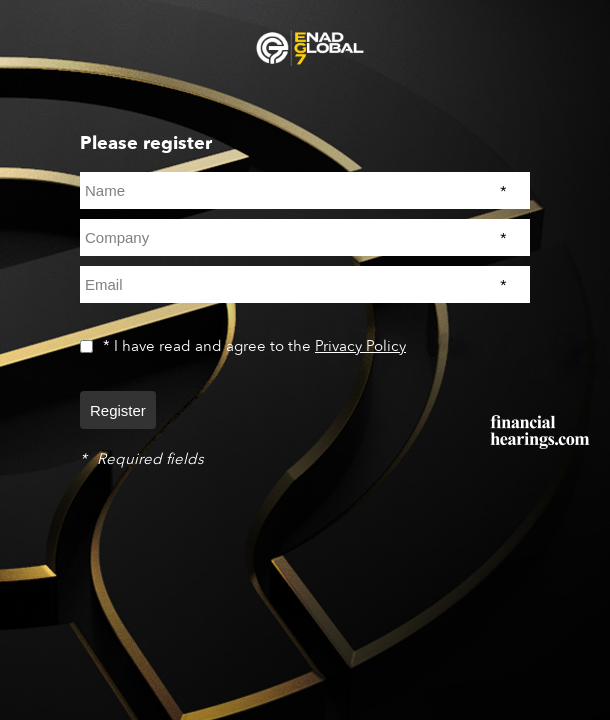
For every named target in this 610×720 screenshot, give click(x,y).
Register (118, 410)
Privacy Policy (360, 346)
